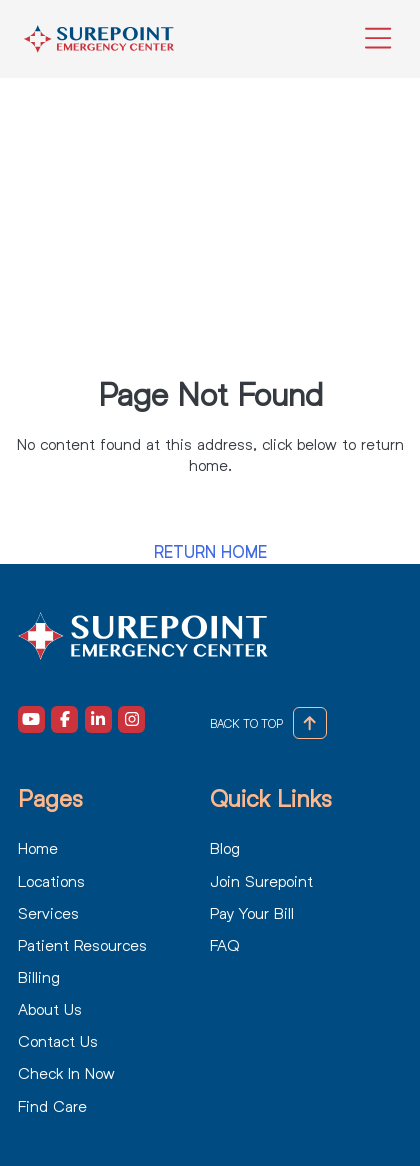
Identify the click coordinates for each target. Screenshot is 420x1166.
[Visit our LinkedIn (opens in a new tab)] (98, 719)
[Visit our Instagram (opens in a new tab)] (131, 719)
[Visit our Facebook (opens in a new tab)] (64, 719)
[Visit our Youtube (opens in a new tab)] (31, 719)
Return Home (210, 552)
